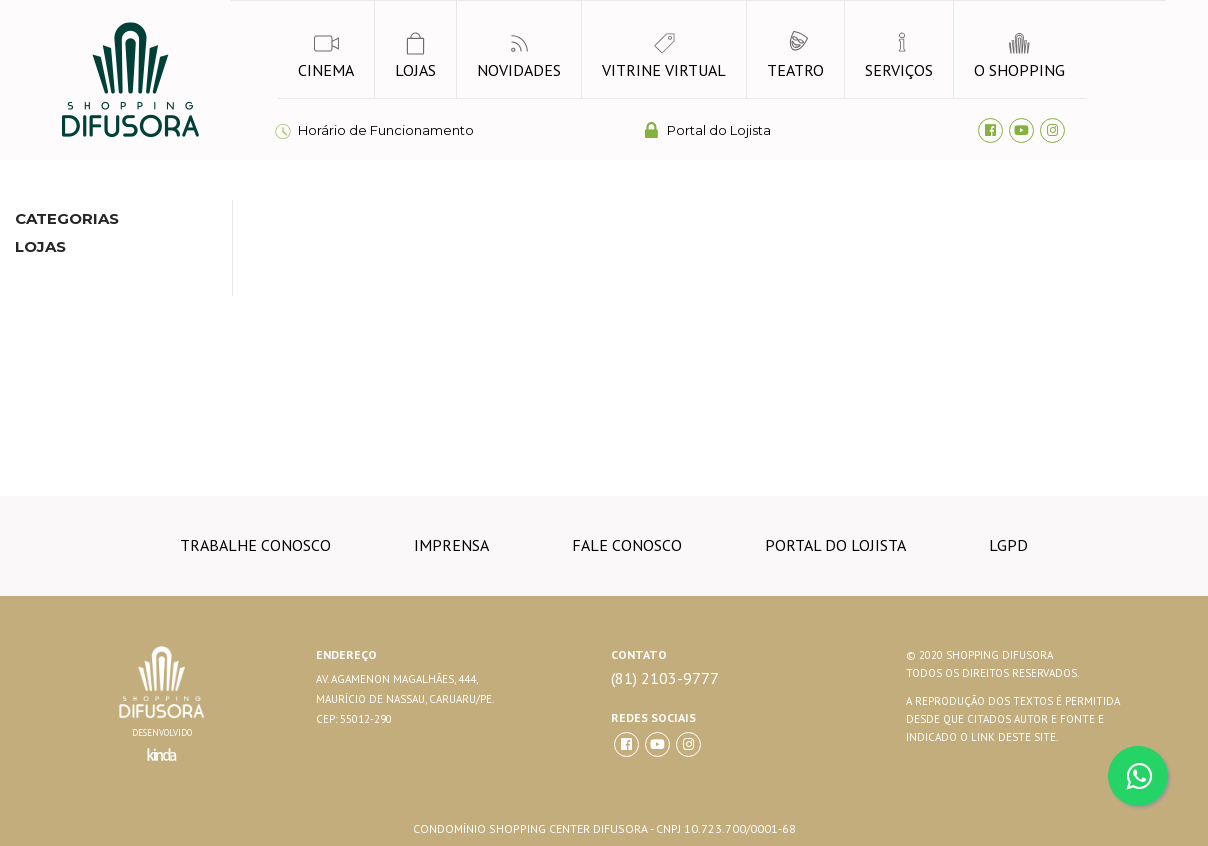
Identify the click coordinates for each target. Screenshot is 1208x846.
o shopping (1019, 55)
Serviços (899, 55)
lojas (415, 55)
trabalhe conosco (255, 545)
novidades (519, 55)
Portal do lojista (835, 545)
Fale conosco (627, 545)
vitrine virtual (664, 55)
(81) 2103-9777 (665, 678)
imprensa (451, 545)
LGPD (1008, 545)
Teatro (795, 55)
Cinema (326, 55)
